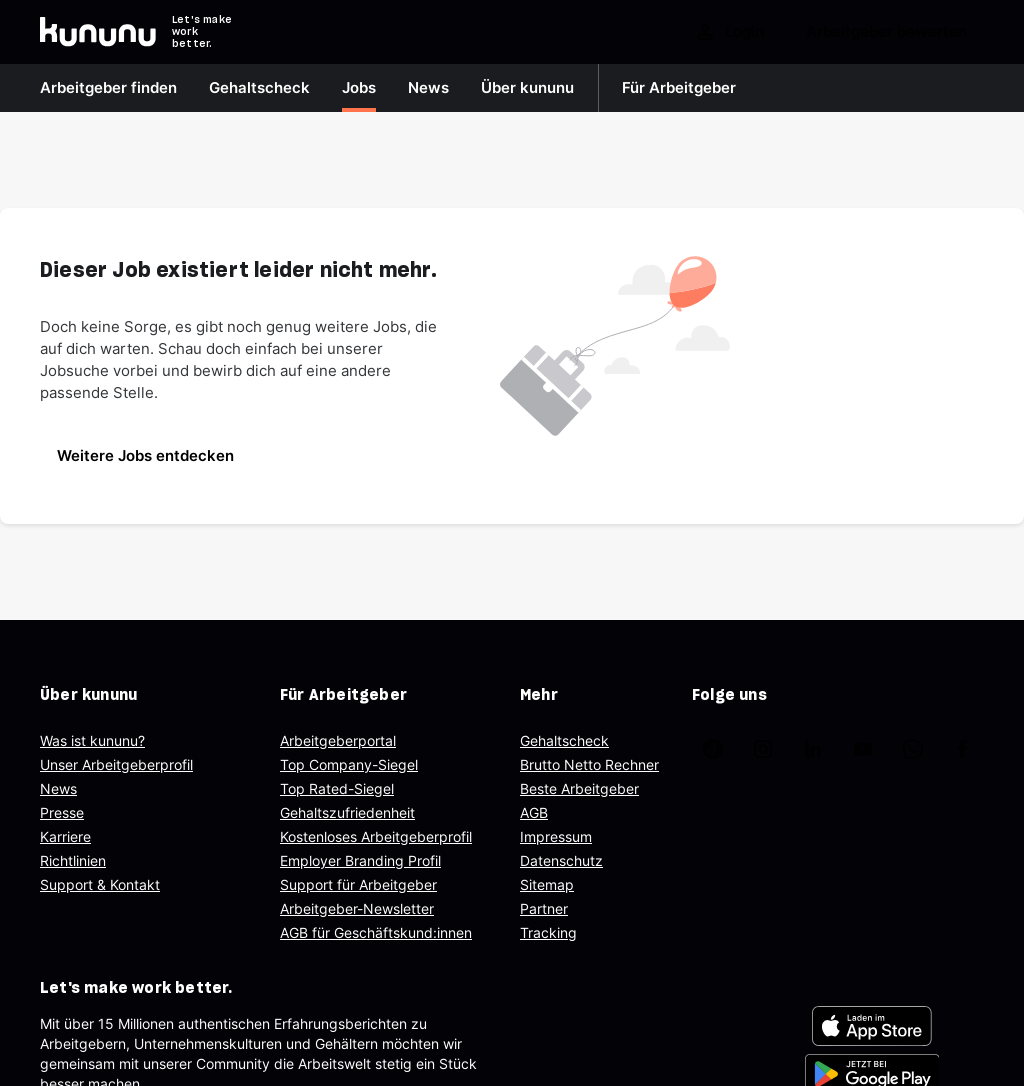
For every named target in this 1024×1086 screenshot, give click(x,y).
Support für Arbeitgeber (358, 884)
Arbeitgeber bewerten (886, 31)
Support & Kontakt (100, 884)
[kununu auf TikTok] (713, 749)
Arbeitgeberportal (338, 740)
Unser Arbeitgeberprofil (116, 764)
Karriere (65, 836)
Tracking (548, 932)
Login (728, 32)
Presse (62, 812)
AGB (534, 812)
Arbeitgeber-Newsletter (357, 908)
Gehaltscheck (564, 740)
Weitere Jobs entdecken (145, 455)
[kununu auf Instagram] (763, 749)
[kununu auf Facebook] (963, 749)
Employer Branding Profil (360, 860)
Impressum (556, 836)
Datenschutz (561, 860)
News (58, 788)
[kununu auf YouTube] (863, 749)
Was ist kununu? (92, 740)
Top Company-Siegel (349, 764)
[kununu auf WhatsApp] (913, 749)
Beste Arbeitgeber (579, 788)
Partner (544, 908)
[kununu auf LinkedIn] (813, 749)
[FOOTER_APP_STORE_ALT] (872, 1026)
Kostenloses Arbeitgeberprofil (376, 836)
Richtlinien (73, 860)
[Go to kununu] (98, 32)
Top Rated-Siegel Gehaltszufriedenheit (347, 800)
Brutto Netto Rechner (589, 764)
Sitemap (547, 884)
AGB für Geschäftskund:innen (376, 932)
